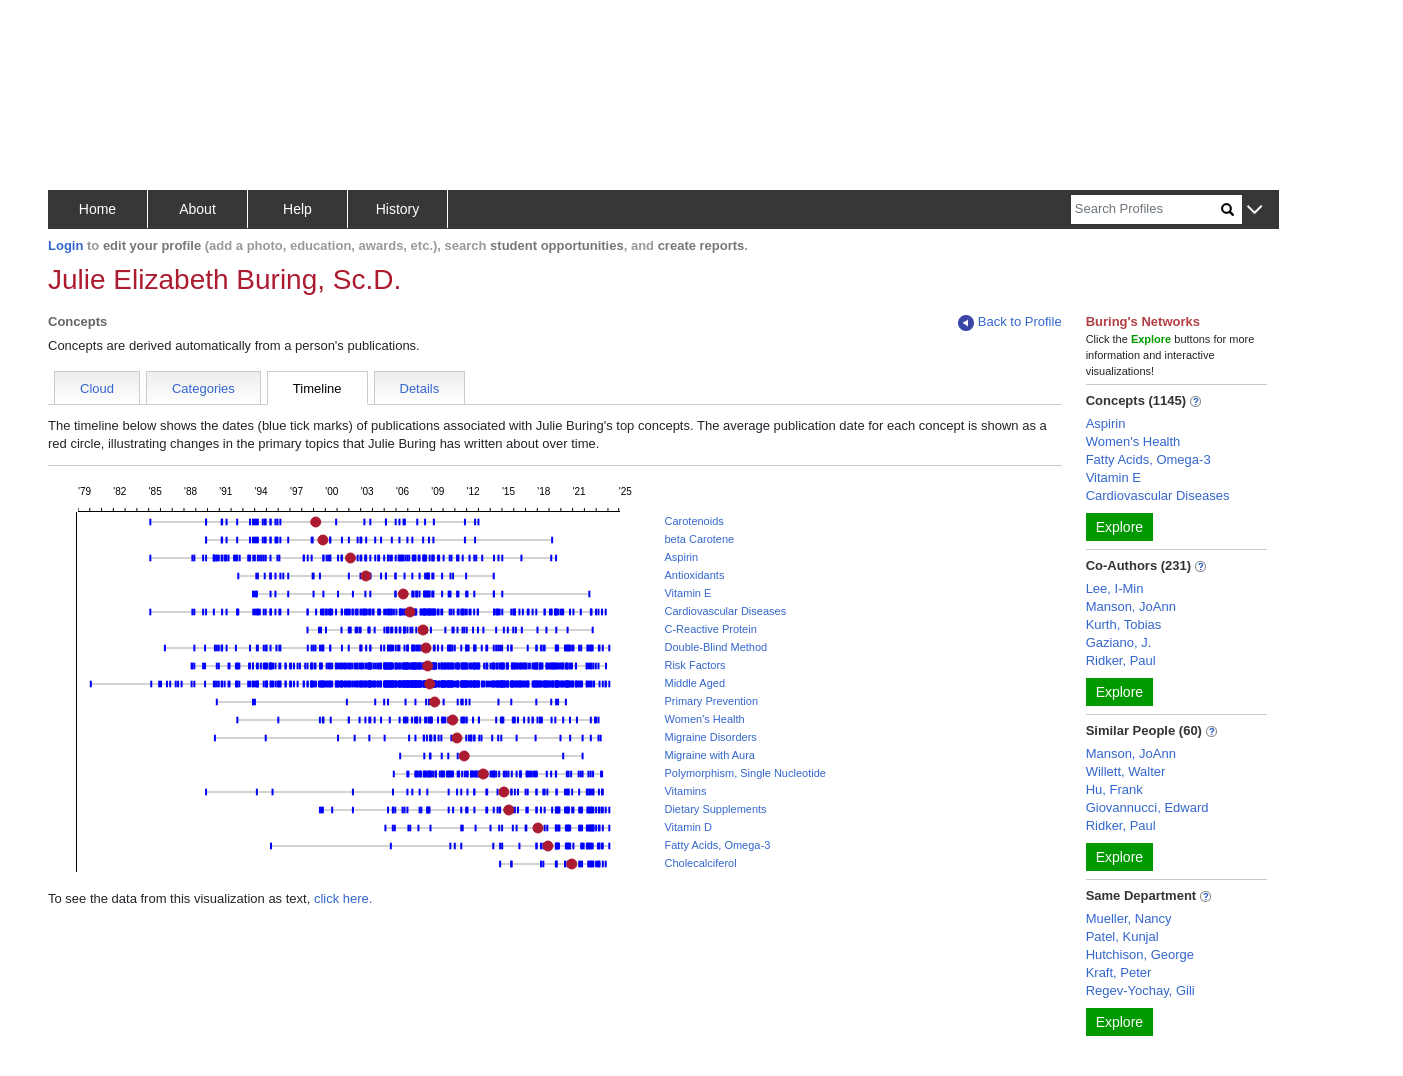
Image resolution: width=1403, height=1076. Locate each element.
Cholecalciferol (700, 863)
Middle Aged (694, 683)
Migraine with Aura (709, 755)
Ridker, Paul (1121, 660)
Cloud (97, 388)
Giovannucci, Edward (1147, 807)
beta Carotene (699, 539)
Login (65, 245)
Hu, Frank (1114, 789)
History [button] (398, 209)
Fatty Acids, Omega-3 (717, 845)
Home (97, 209)
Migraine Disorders (710, 737)
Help (297, 209)
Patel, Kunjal (1122, 936)
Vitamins (685, 791)
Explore (1119, 527)
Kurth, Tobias (1124, 624)
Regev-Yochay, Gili (1140, 990)
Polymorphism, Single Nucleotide (744, 773)
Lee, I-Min (1115, 588)
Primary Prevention (711, 701)
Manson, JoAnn (1131, 606)
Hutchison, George (1140, 954)
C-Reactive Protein (710, 629)
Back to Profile (1010, 322)
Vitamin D (687, 827)
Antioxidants (694, 575)
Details (420, 388)
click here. (343, 898)
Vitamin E (687, 593)
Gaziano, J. (1119, 642)
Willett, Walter (1126, 771)
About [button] (197, 209)
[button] (1254, 210)
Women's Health (704, 719)
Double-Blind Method (715, 647)
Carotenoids (693, 521)
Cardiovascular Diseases (725, 611)
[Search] (1146, 209)
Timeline (317, 388)
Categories (203, 388)
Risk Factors (694, 665)
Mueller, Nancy (1129, 918)
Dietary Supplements (715, 809)
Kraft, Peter (1119, 972)
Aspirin (681, 557)
